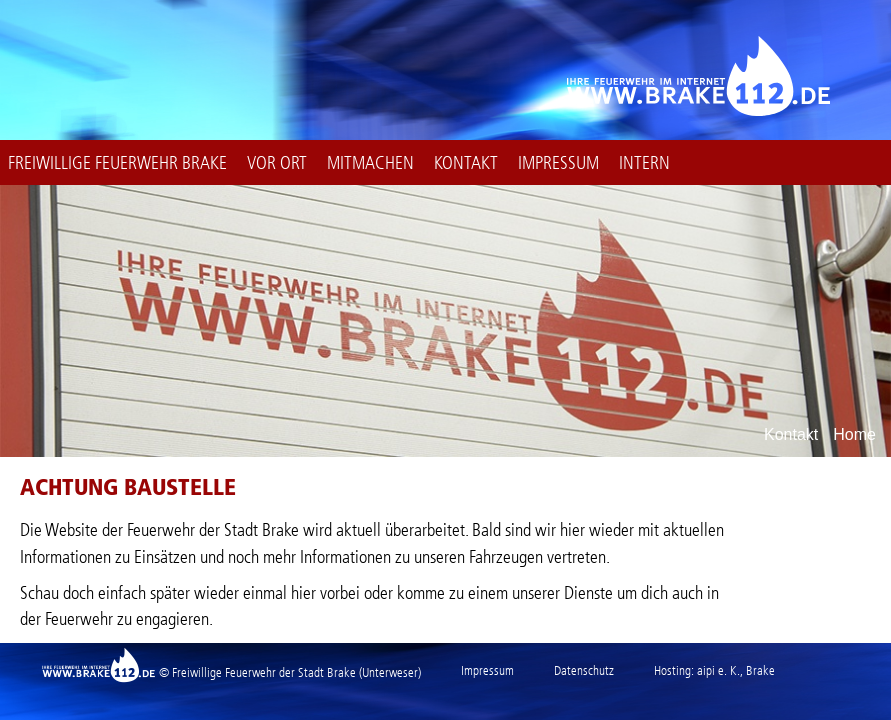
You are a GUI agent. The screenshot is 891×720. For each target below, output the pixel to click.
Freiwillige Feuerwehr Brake (117, 163)
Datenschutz (584, 670)
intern (644, 163)
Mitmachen (370, 163)
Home (854, 435)
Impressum (558, 163)
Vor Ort (277, 163)
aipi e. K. (718, 670)
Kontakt (466, 163)
